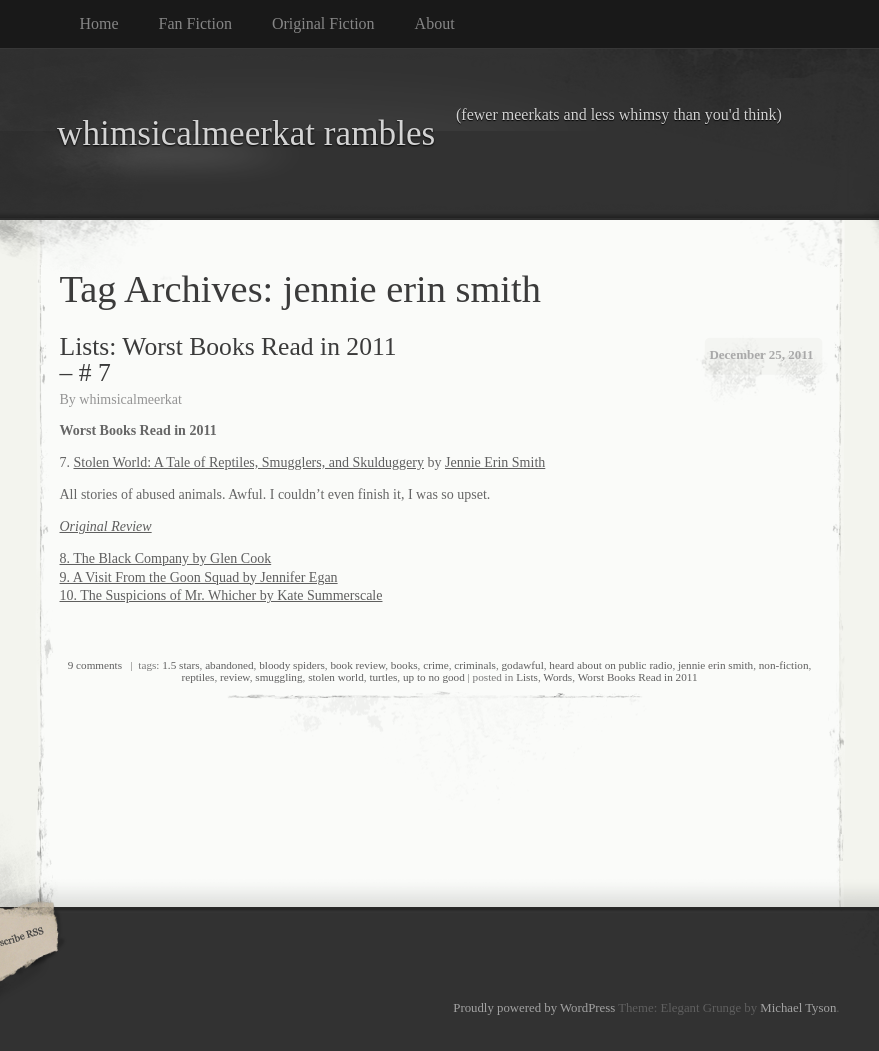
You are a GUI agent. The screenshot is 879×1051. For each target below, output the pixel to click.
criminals (475, 665)
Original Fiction (323, 23)
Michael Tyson (798, 1008)
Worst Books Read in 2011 (638, 677)
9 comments (95, 665)
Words (557, 677)
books (404, 665)
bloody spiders (292, 665)
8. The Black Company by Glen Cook (166, 558)
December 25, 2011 (761, 354)
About (435, 23)
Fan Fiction (195, 23)
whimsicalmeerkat (130, 399)
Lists (527, 677)
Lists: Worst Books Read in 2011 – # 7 (228, 359)
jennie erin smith (715, 665)
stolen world (336, 677)
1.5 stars (180, 665)
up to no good (434, 677)
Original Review (106, 526)
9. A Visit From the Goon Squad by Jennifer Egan (199, 577)
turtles (383, 677)
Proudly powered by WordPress (534, 1008)
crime (435, 665)
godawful (522, 665)
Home (99, 23)
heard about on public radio (610, 665)
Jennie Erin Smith (495, 462)
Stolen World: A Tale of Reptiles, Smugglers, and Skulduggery (249, 462)
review (235, 677)
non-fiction (784, 665)
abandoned (229, 665)
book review (357, 665)
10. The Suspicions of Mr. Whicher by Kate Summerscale (221, 595)
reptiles (197, 677)
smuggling (278, 677)
